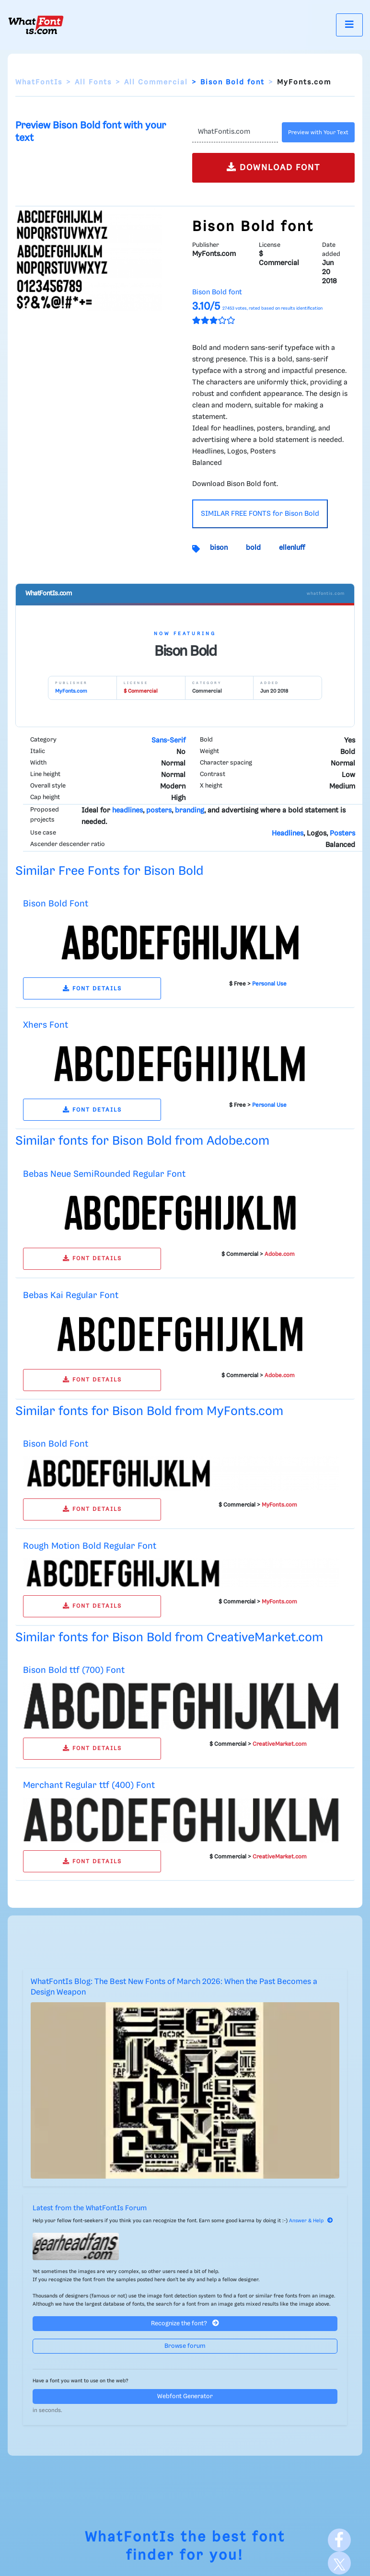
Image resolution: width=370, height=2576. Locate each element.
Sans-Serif (168, 740)
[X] (339, 2563)
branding (189, 810)
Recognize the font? (185, 2323)
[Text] (235, 132)
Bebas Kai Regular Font (70, 1295)
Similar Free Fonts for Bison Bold (109, 871)
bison (219, 548)
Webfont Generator (185, 2396)
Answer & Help (311, 2221)
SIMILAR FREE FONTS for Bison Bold (260, 514)
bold (253, 548)
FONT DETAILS (92, 989)
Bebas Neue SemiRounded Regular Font (104, 1174)
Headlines (287, 833)
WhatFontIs (38, 82)
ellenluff (292, 548)
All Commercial (156, 82)
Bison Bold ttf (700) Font (74, 1670)
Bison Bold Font (55, 903)
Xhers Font (45, 1025)
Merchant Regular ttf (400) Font (89, 1785)
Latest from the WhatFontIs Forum (90, 2208)
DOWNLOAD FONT (273, 167)
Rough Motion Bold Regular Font (89, 1546)
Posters (342, 833)
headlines (127, 810)
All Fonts (93, 82)
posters (159, 810)
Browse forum (185, 2346)
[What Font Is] (36, 25)
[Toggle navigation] (349, 24)
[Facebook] (339, 2540)
